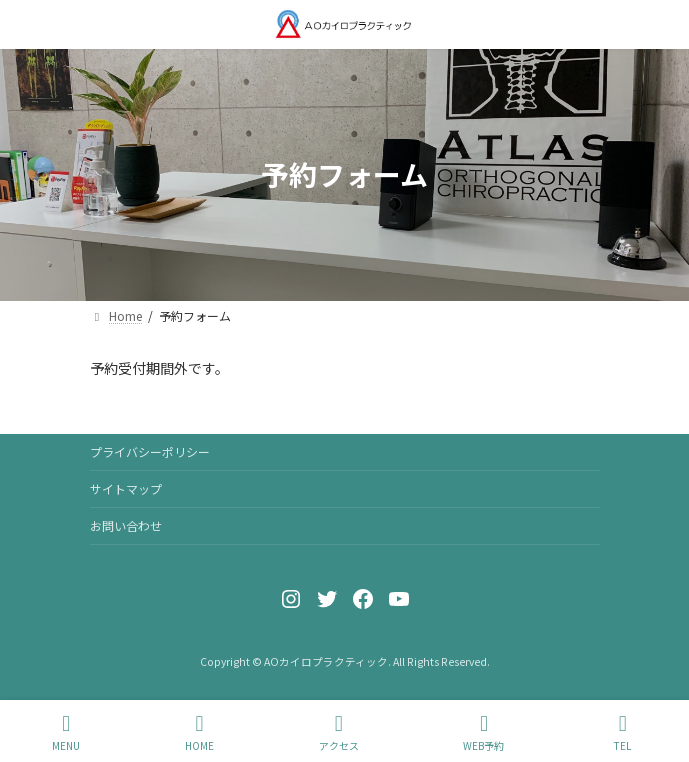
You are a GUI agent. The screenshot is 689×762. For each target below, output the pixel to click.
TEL (623, 732)
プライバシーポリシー (150, 451)
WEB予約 (483, 732)
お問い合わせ (126, 525)
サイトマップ (126, 488)
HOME (199, 732)
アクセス (339, 732)
